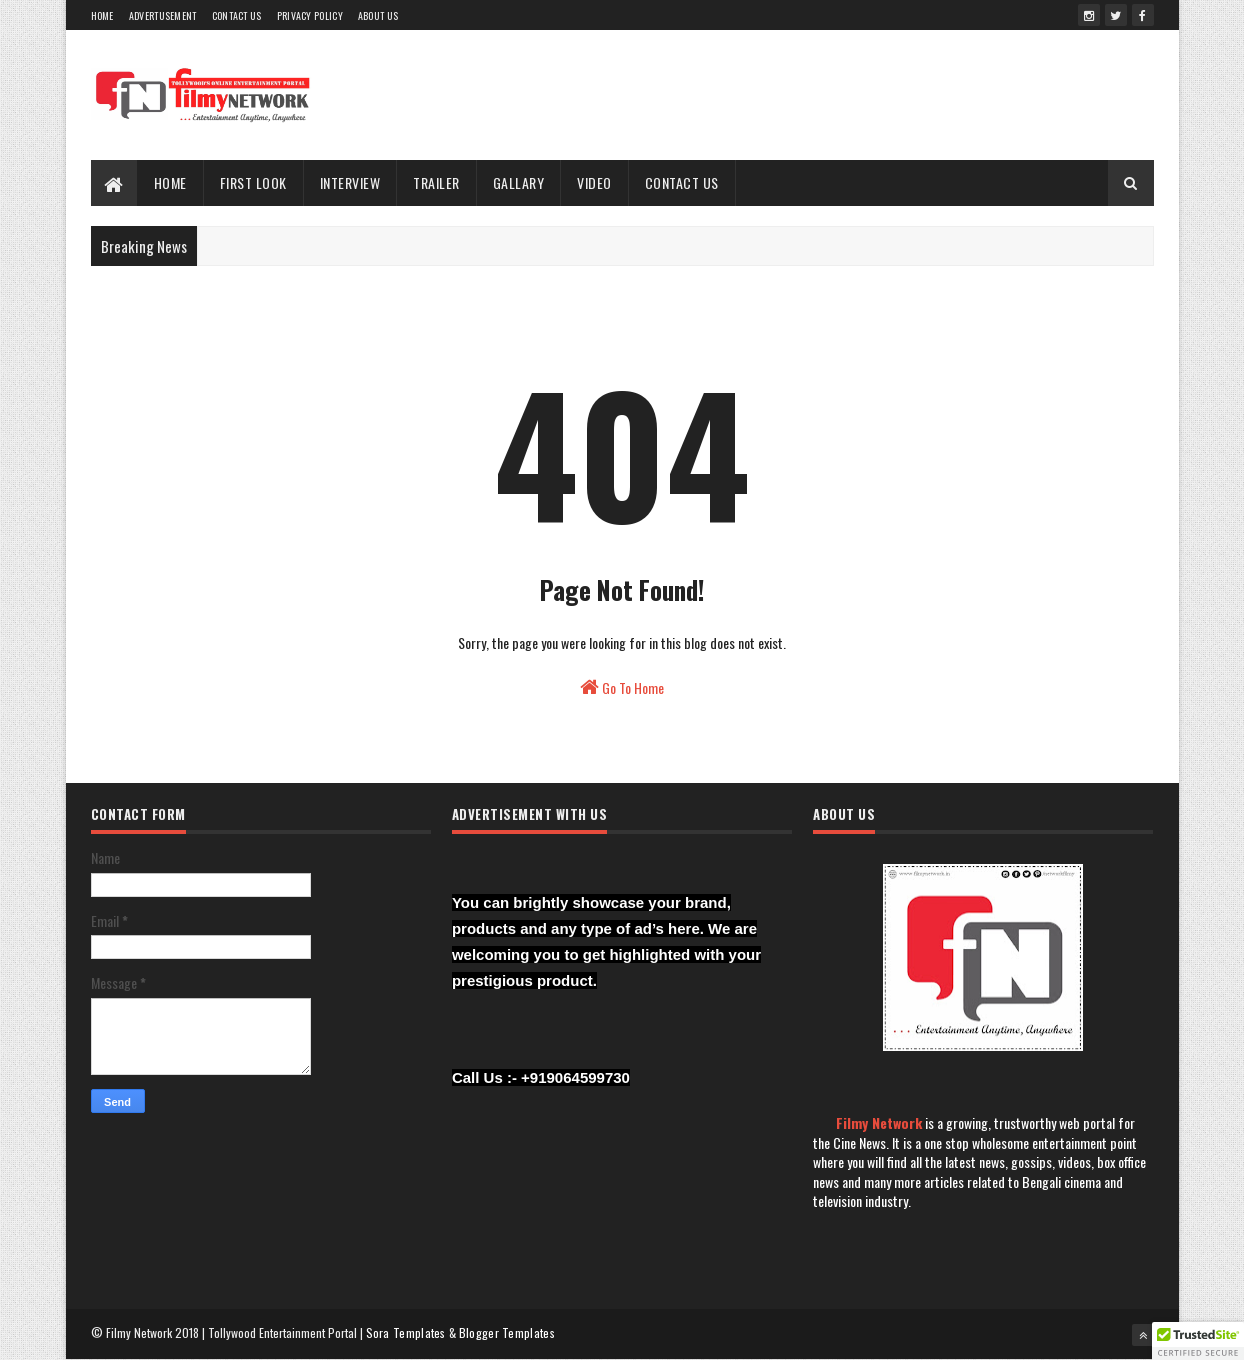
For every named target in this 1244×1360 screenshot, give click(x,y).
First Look (253, 182)
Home (102, 15)
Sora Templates (406, 1332)
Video (594, 182)
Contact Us (237, 15)
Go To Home (622, 687)
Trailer (436, 182)
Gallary (519, 182)
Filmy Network (879, 1122)
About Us (378, 15)
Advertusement (163, 15)
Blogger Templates (507, 1332)
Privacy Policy (310, 15)
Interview (350, 182)
